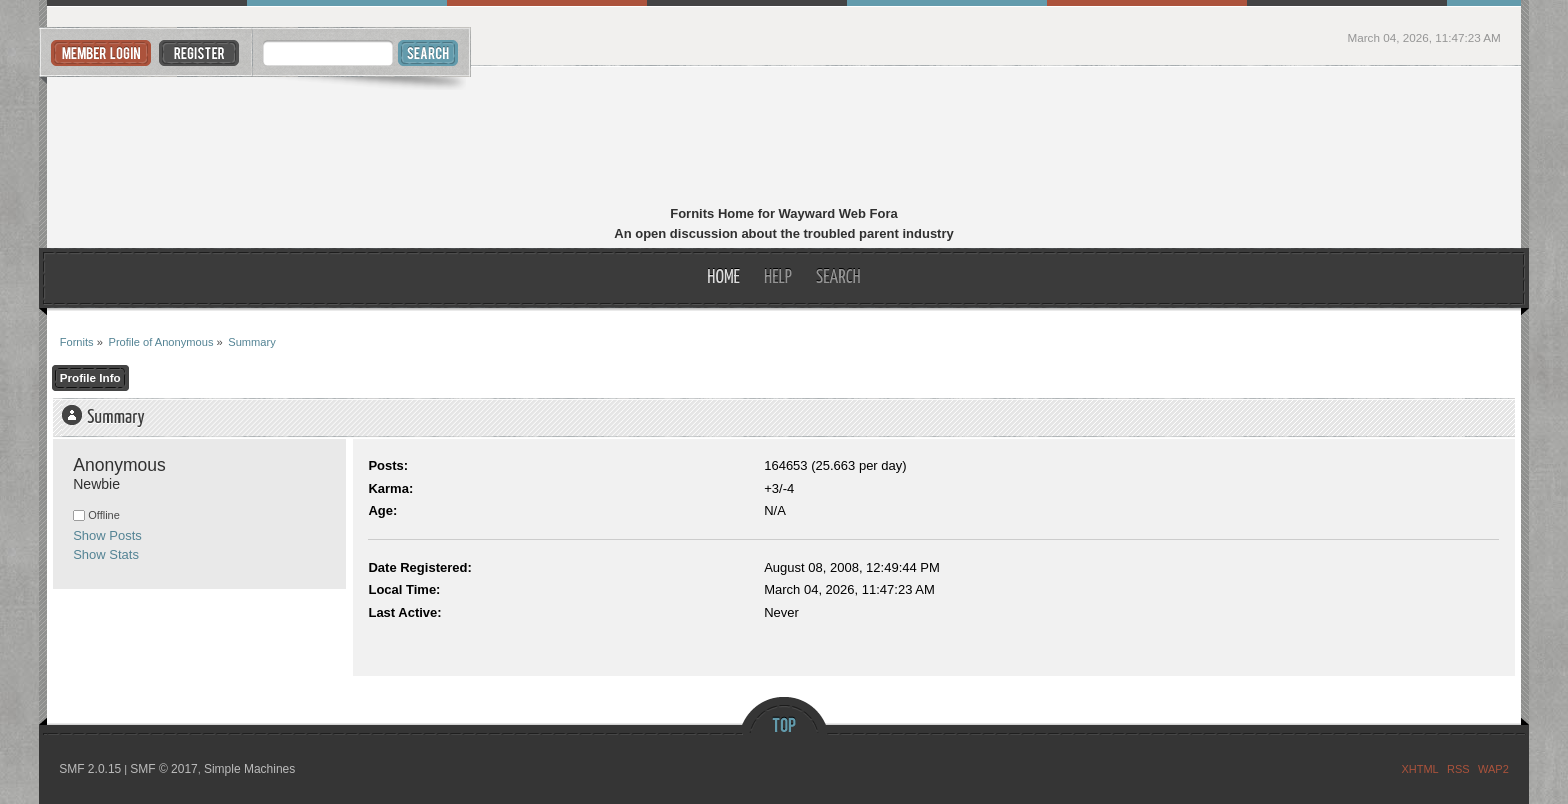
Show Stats (106, 554)
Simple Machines (249, 769)
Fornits (784, 138)
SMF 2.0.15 (90, 769)
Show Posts (107, 535)
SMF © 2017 (164, 769)
